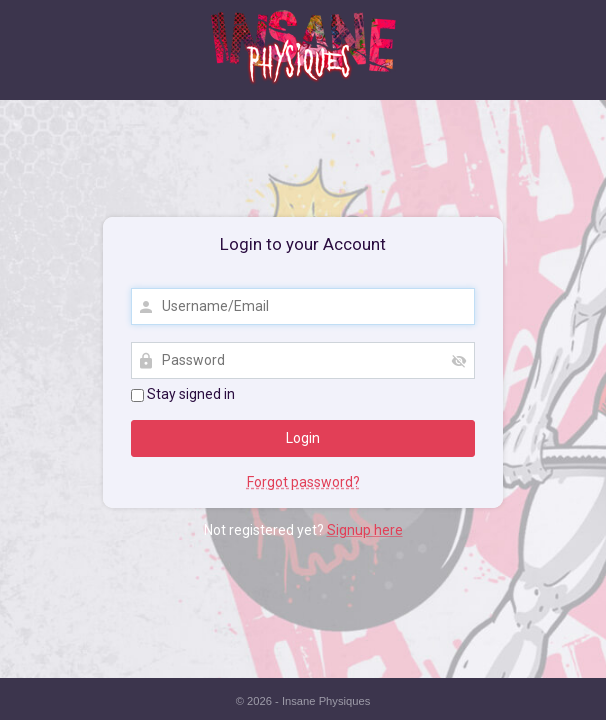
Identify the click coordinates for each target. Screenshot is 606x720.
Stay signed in (183, 394)
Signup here (365, 530)
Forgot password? (303, 482)
